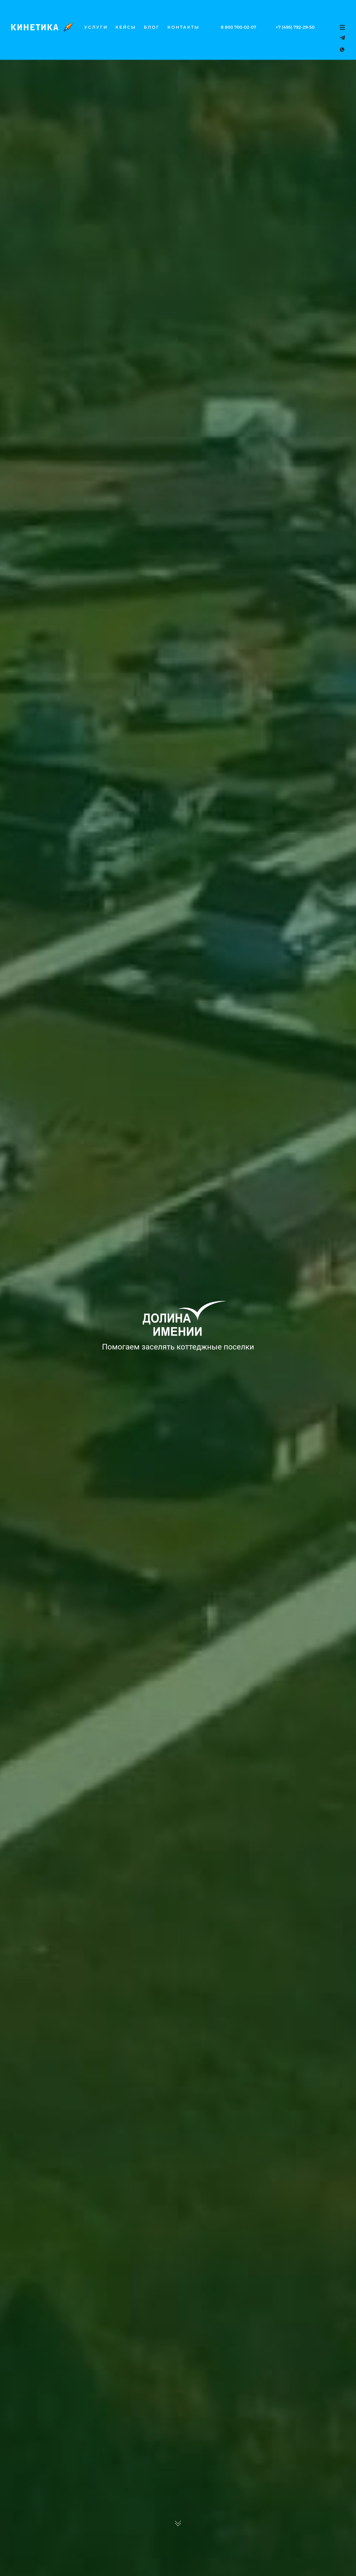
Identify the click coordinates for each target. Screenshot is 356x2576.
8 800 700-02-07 (238, 27)
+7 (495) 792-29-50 (295, 27)
